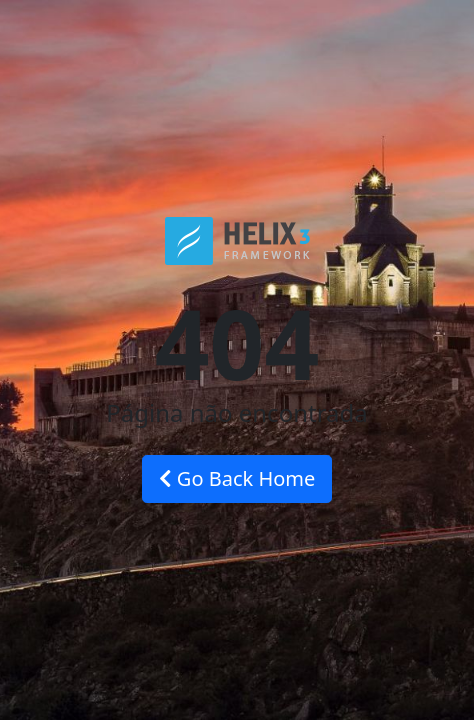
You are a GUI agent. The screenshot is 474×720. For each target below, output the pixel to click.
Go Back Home (237, 478)
